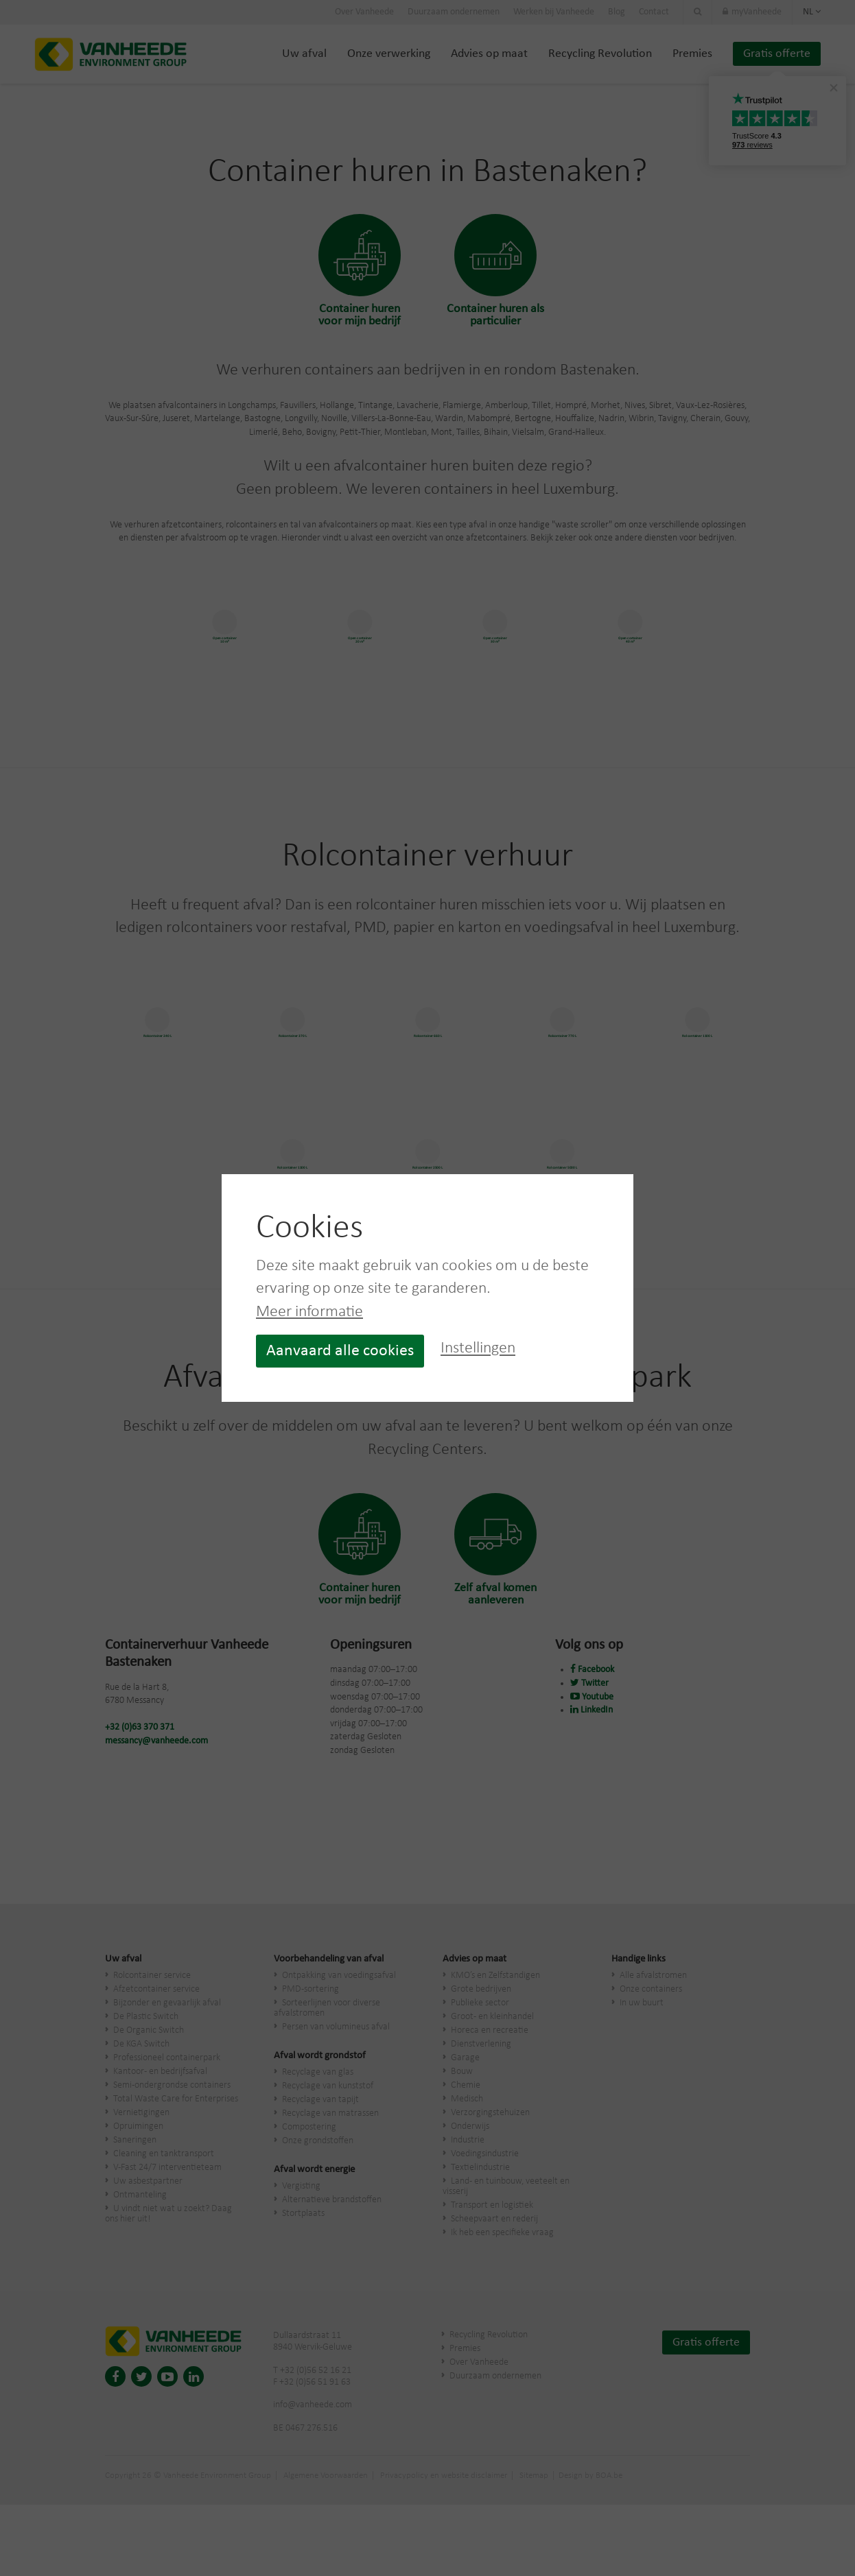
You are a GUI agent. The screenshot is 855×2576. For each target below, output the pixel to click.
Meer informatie (309, 1312)
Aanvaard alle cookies (340, 1351)
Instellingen (478, 1349)
